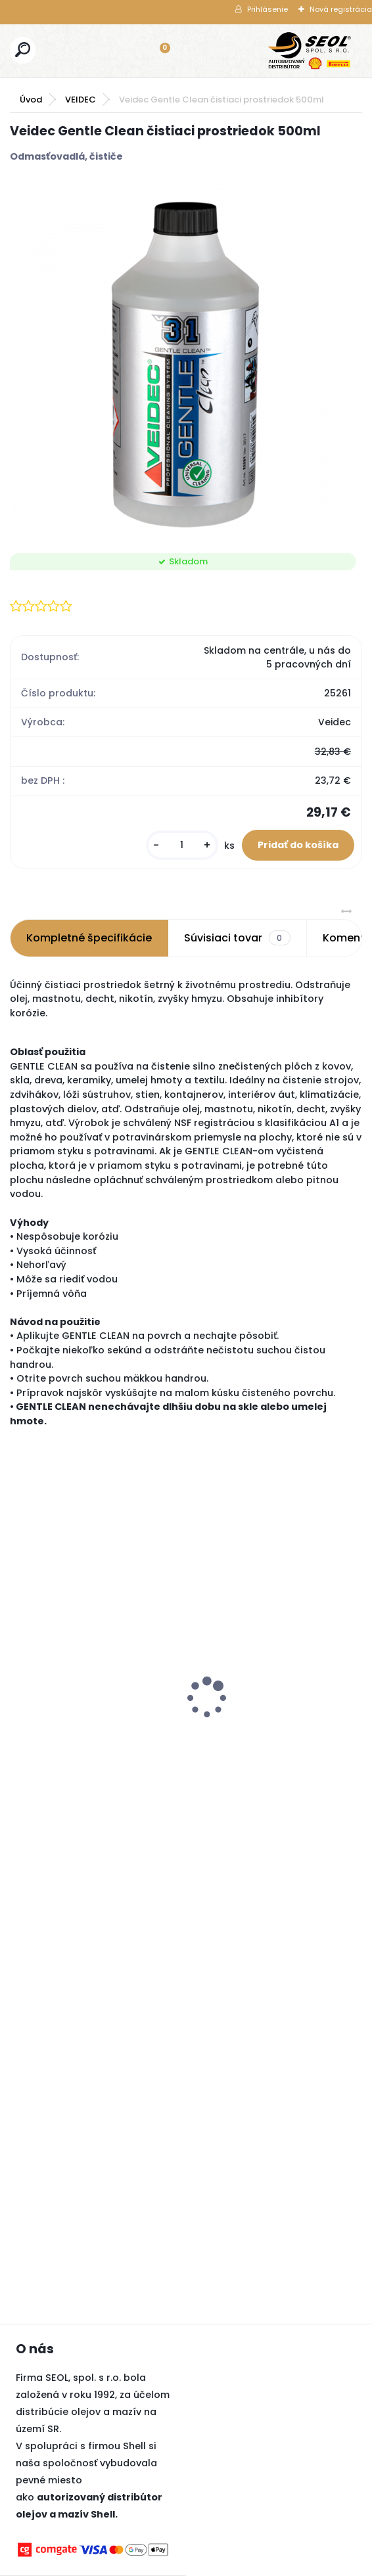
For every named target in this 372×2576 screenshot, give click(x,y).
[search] (22, 49)
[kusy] (182, 845)
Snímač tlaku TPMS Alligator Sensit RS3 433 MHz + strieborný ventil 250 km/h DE (226, 1668)
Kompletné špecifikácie (89, 937)
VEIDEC (80, 99)
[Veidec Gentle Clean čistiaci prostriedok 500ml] (186, 359)
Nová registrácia (341, 9)
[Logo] (309, 51)
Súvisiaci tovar (237, 938)
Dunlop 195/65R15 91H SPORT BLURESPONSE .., (73, 1730)
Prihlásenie (267, 9)
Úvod (31, 99)
